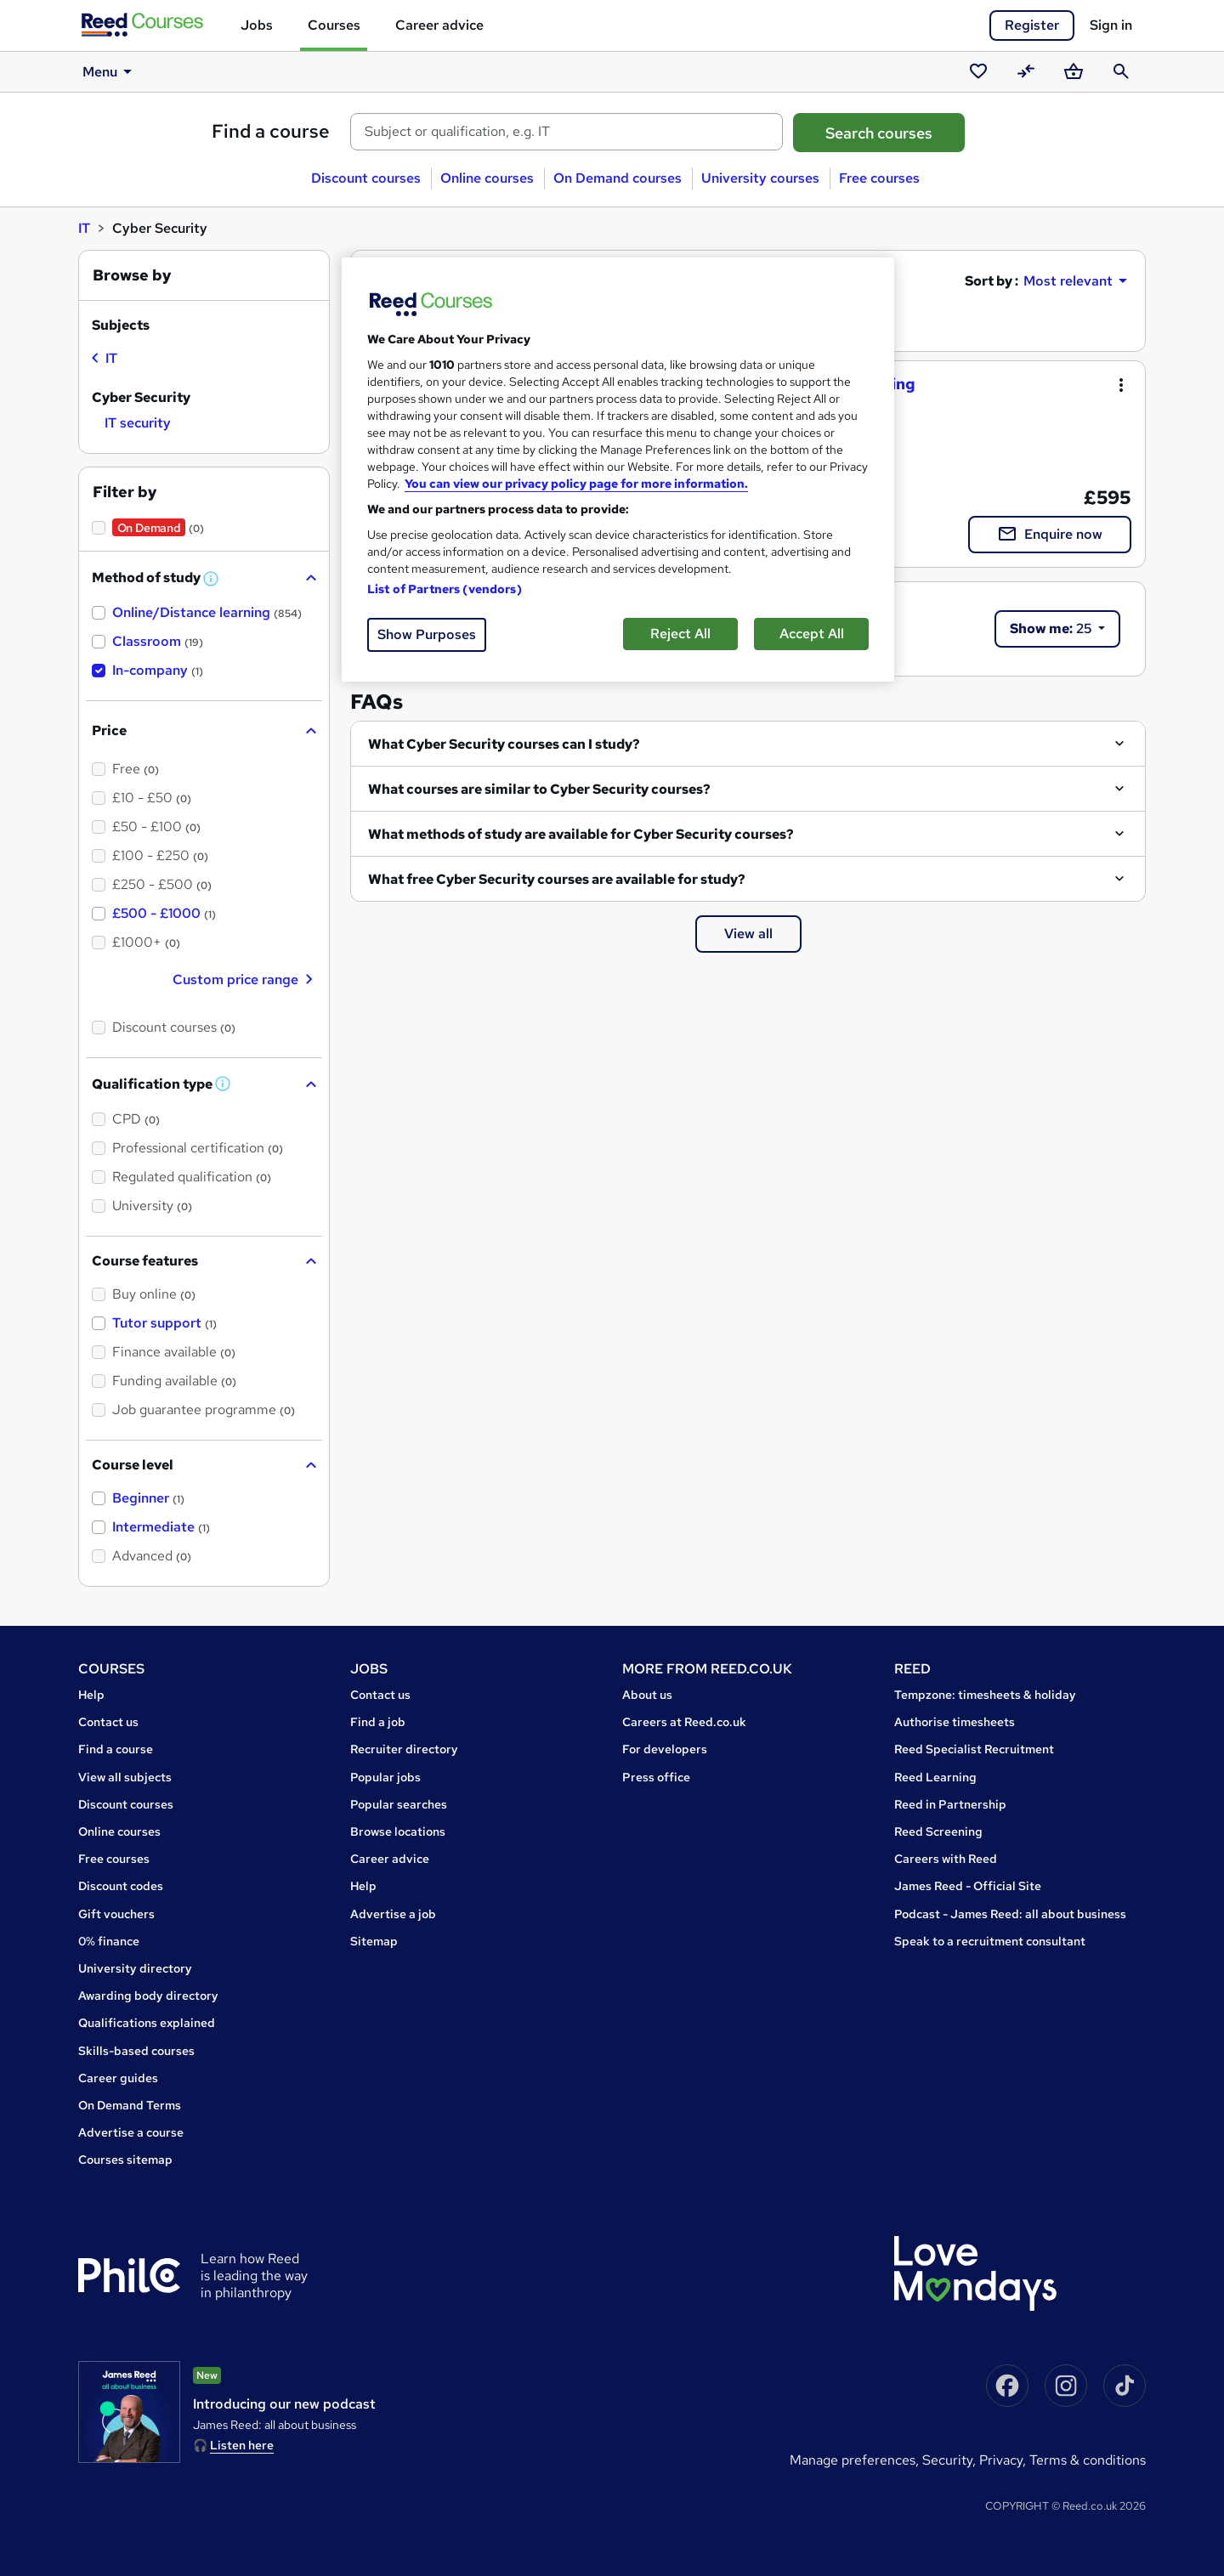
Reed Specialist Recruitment (974, 1749)
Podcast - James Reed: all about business (1010, 1914)
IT (84, 228)
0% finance (108, 1941)
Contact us (108, 1722)
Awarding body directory (148, 1995)
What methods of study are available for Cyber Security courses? (581, 834)
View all (748, 934)
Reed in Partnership (950, 1804)
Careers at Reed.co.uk (684, 1722)
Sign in (1111, 25)
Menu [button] (108, 71)
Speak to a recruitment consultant (989, 1941)
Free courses (879, 178)
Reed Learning (935, 1777)
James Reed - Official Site (967, 1886)
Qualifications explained (146, 2022)
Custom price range (244, 979)
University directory (135, 1968)
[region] (618, 470)
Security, (950, 2460)
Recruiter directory (404, 1749)
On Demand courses (617, 178)
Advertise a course (131, 2132)
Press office (656, 1777)
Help (91, 1694)
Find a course (271, 131)
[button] (211, 579)
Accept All (811, 634)
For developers (664, 1749)
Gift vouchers (116, 1914)
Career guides (118, 2078)
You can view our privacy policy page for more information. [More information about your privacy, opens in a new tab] (576, 483)
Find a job (377, 1722)
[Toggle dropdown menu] (1121, 385)
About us (647, 1694)
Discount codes (120, 1886)
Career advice (439, 25)
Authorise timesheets (954, 1722)
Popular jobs (385, 1777)
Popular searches (398, 1804)
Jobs (257, 25)
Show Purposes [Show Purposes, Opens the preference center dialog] (426, 634)
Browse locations (397, 1831)
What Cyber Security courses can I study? (504, 744)
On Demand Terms (129, 2105)
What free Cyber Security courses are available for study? (556, 879)
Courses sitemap (125, 2159)
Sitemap (374, 1941)
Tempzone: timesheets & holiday (985, 1694)
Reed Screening (938, 1831)
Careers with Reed (945, 1858)
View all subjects (125, 1777)
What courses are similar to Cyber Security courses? (539, 789)
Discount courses (366, 178)
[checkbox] (104, 360)
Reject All (680, 634)
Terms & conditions (1087, 2460)
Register (1032, 25)
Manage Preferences (852, 2460)
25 (1052, 628)
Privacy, (1004, 2460)
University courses (760, 178)
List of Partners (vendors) (444, 589)
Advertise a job (393, 1914)
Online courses (487, 178)
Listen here (242, 2445)
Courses (334, 25)
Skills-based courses (136, 2050)
